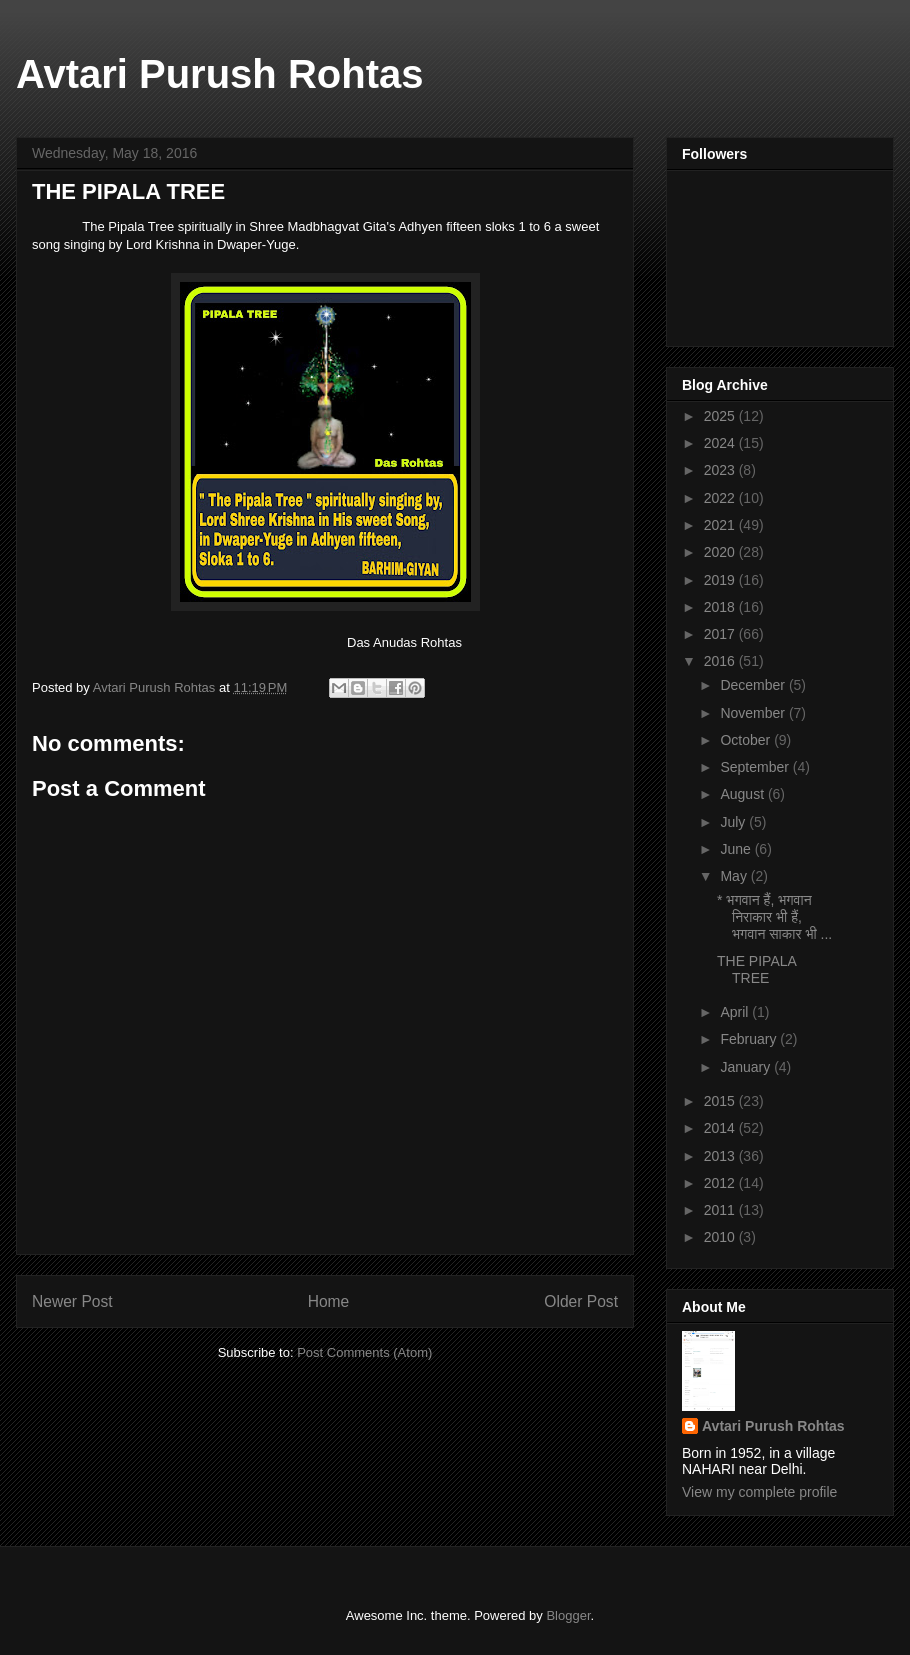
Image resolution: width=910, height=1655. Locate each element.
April (736, 1012)
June (737, 849)
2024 (721, 443)
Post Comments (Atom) (364, 1352)
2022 (721, 498)
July (734, 822)
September (756, 767)
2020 (721, 552)
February (750, 1039)
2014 (721, 1128)
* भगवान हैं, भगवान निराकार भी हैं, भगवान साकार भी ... (774, 917)
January (747, 1067)
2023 (721, 470)
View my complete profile (759, 1492)
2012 (721, 1183)
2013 (721, 1156)
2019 (721, 580)
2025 (721, 416)
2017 (721, 634)
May (735, 876)
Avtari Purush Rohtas (219, 74)
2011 (721, 1210)
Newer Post (72, 1301)
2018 (721, 607)
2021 (721, 525)
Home (329, 1301)
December (754, 685)
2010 (721, 1237)
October (747, 740)
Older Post (581, 1301)
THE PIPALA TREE (756, 969)
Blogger (568, 1615)
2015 (721, 1101)
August (743, 794)
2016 (721, 661)
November (754, 713)
